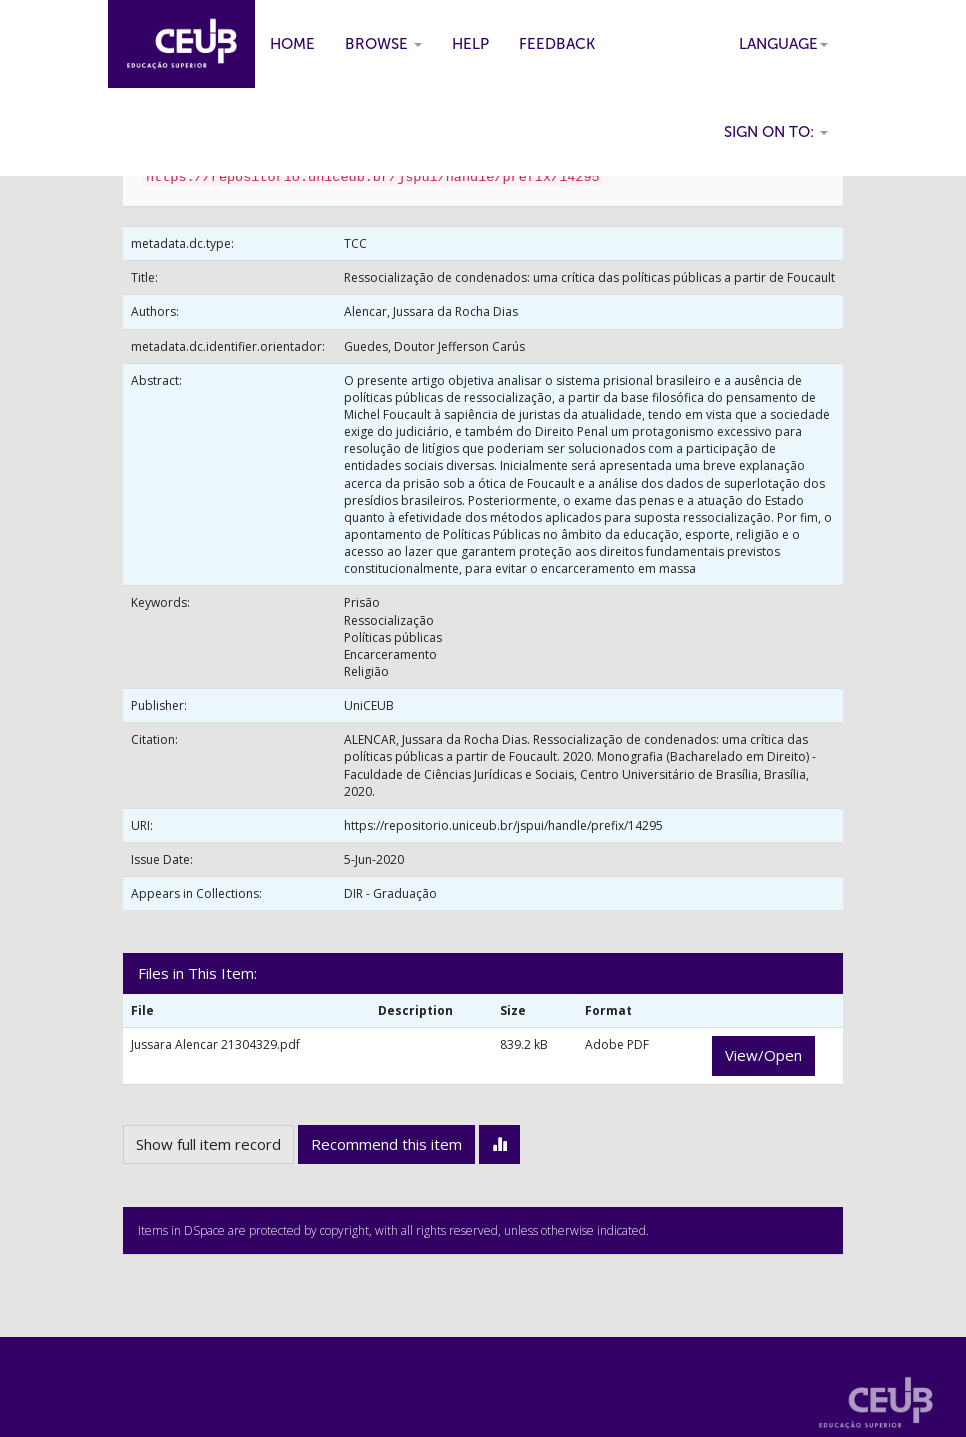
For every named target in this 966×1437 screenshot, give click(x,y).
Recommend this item (386, 1144)
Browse (383, 44)
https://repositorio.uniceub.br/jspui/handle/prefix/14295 (503, 825)
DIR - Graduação (390, 893)
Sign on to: (776, 132)
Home (292, 44)
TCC (355, 243)
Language (783, 44)
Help (470, 44)
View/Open (763, 1055)
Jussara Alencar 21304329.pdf (215, 1044)
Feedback (557, 44)
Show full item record (208, 1144)
